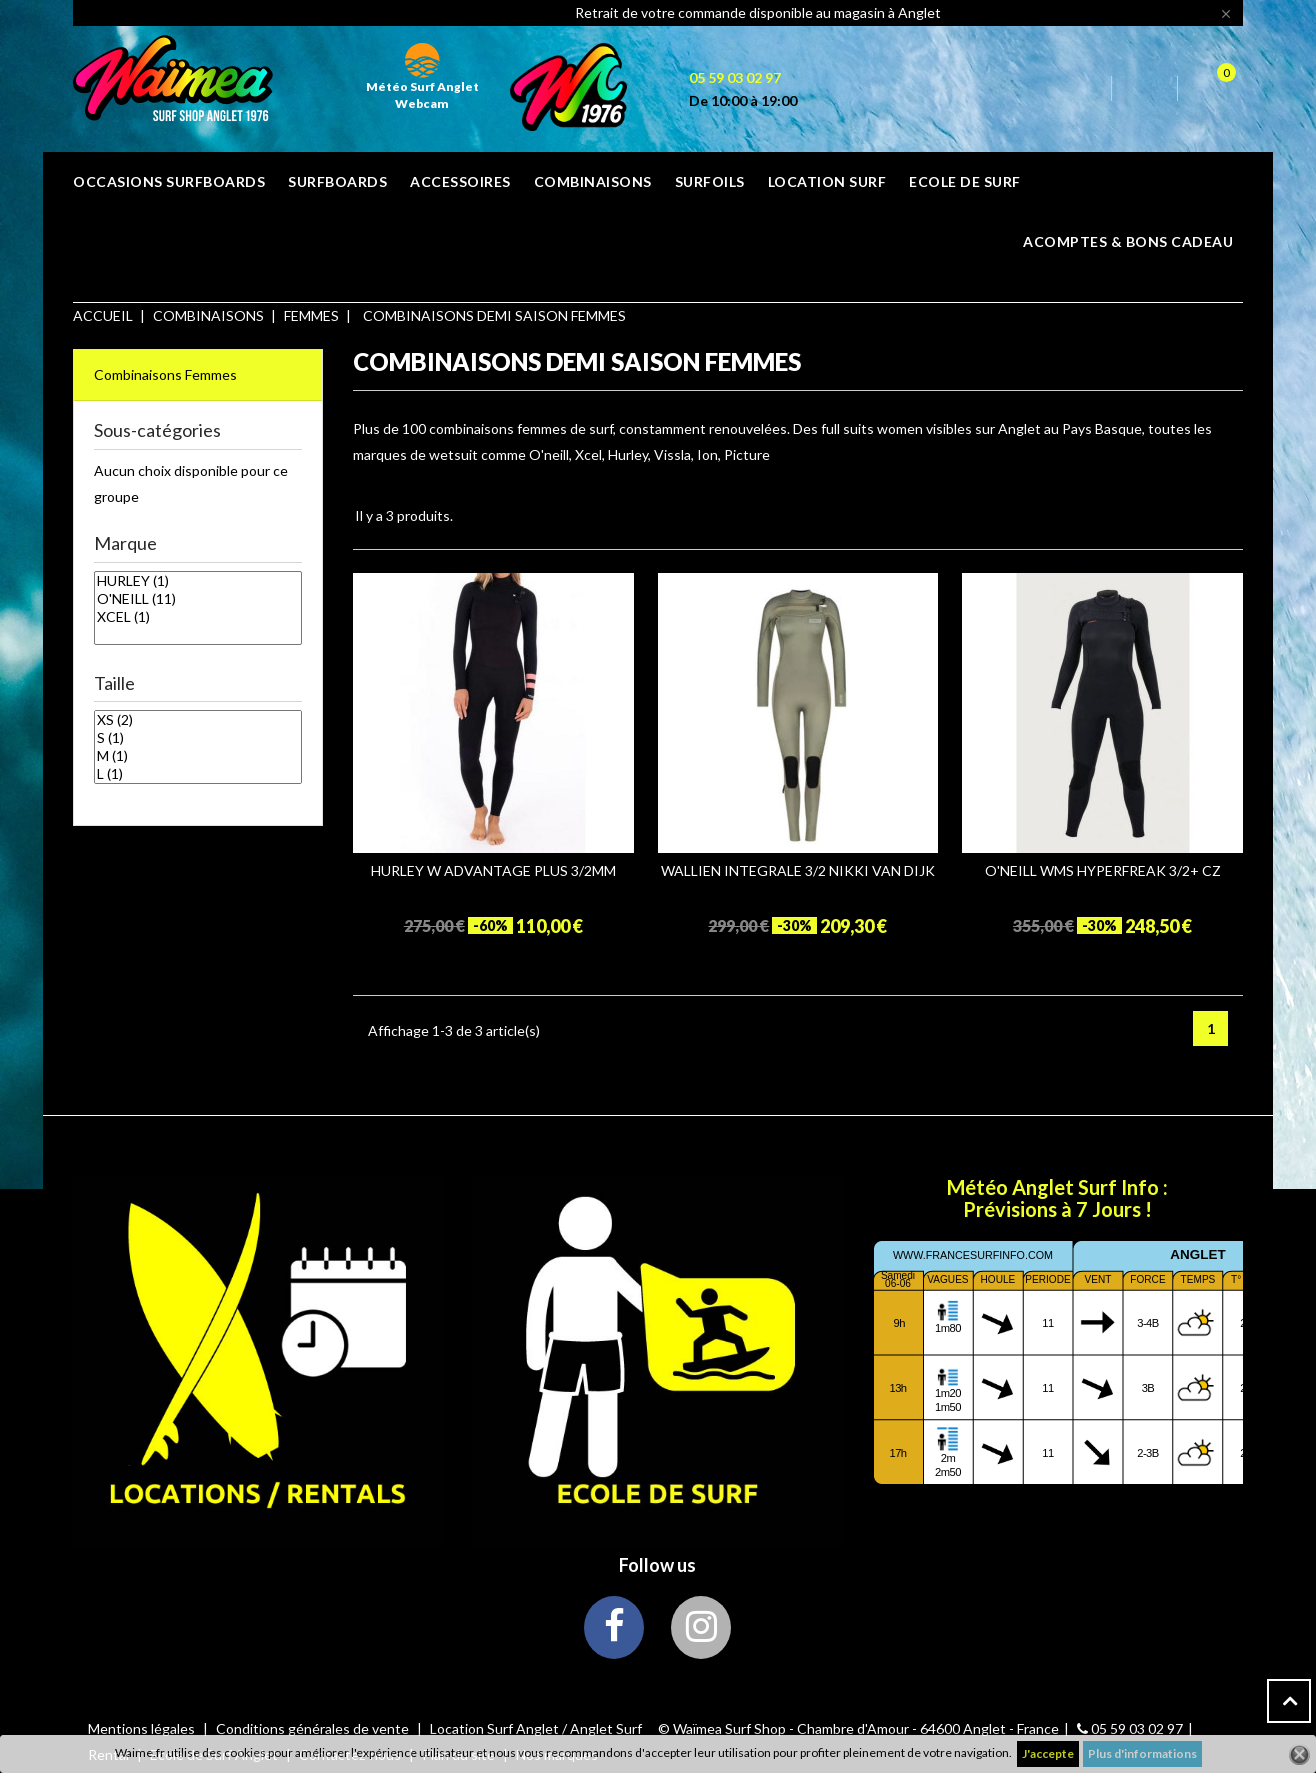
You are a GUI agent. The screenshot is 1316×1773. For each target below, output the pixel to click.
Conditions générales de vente (314, 1728)
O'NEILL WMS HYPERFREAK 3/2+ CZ (1103, 871)
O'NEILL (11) (198, 599)
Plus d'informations (1142, 1753)
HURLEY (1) (198, 581)
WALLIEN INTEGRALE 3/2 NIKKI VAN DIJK (798, 871)
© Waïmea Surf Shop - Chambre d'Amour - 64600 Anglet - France (858, 1728)
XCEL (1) (198, 617)
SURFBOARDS (337, 181)
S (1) (198, 738)
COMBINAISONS (593, 181)
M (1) (198, 756)
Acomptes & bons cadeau (1128, 241)
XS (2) (198, 720)
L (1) (198, 774)
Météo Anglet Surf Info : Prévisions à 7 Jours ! (1057, 1198)
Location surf (827, 181)
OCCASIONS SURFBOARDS (169, 181)
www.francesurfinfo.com (973, 1255)
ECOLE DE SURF (965, 181)
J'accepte (1048, 1753)
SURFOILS (710, 181)
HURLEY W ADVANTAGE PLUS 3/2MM (493, 871)
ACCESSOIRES (460, 181)
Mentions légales (143, 1728)
